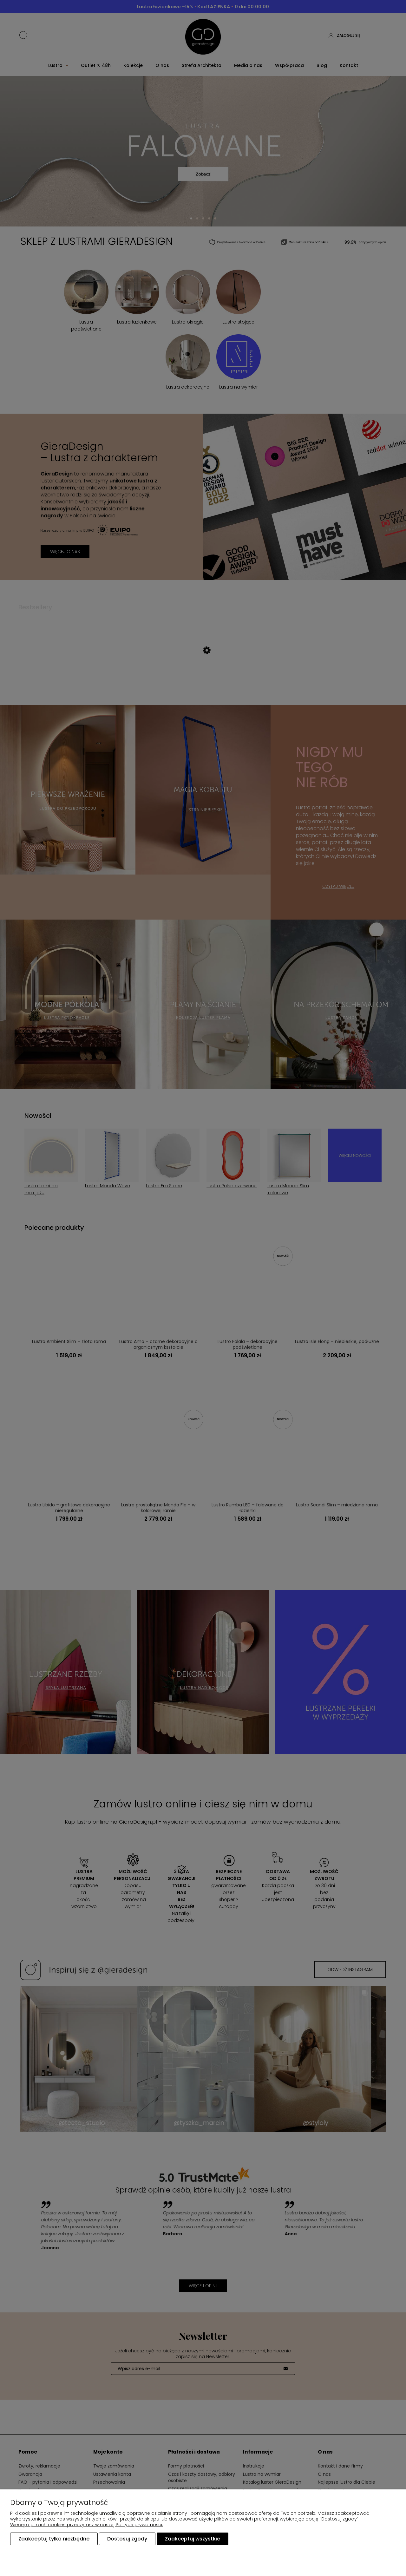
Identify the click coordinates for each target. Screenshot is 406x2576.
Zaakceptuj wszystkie (192, 2539)
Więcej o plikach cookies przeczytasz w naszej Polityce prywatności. (86, 2525)
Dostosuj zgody (127, 2539)
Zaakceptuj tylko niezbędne (53, 2539)
